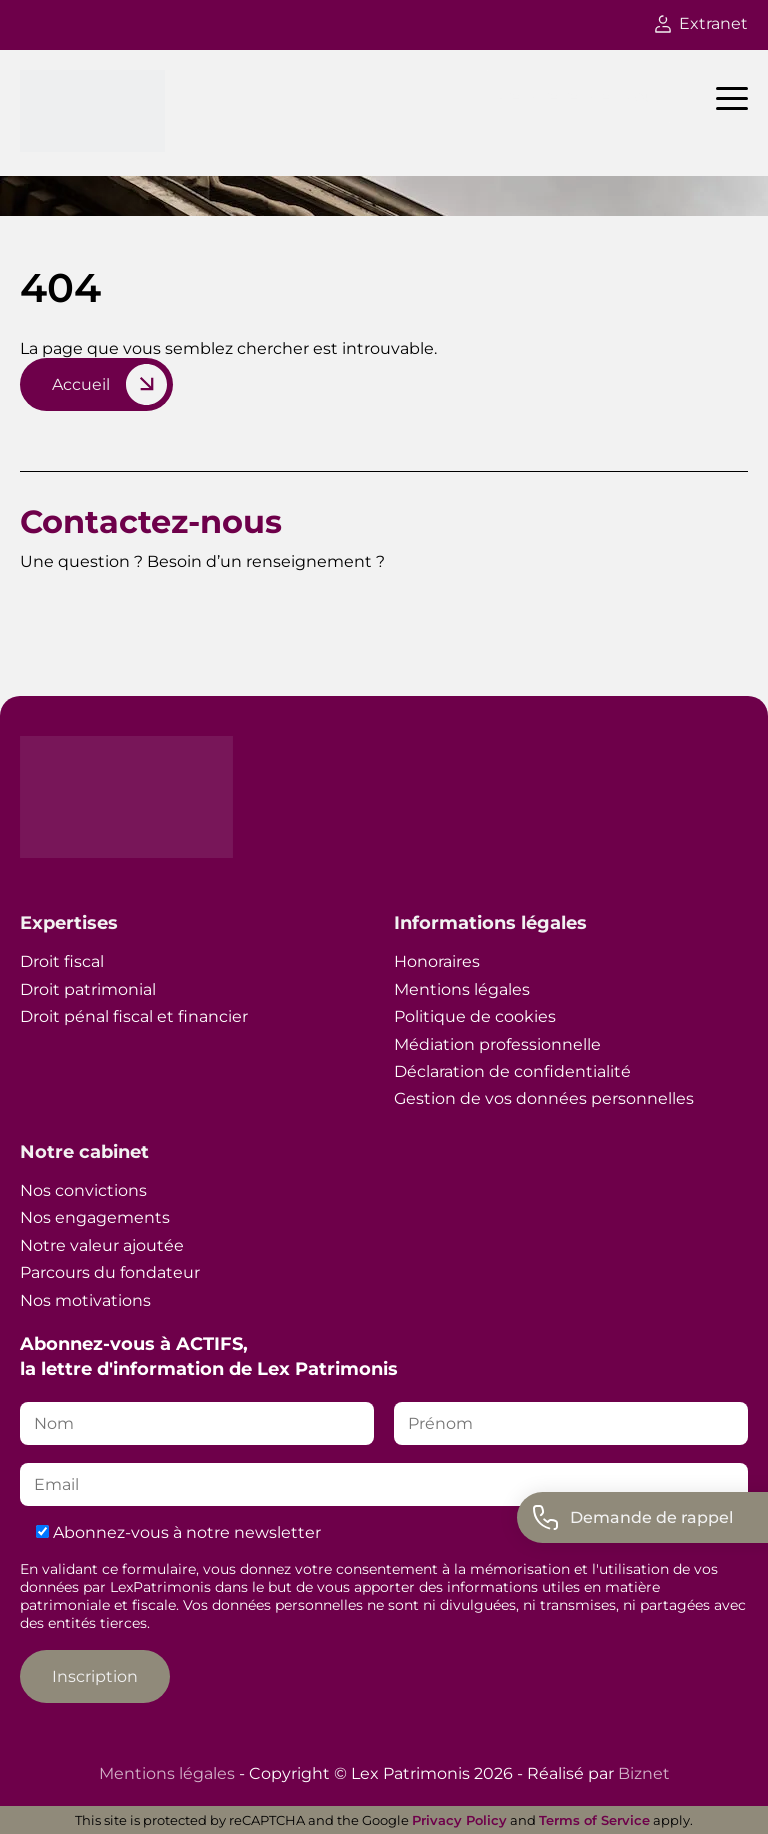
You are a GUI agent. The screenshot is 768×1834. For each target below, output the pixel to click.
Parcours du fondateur (110, 1272)
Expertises (69, 923)
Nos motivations (85, 1300)
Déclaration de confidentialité (512, 1071)
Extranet (701, 23)
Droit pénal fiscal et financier (134, 1016)
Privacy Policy (459, 1820)
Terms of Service (594, 1820)
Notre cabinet (84, 1152)
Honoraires (437, 961)
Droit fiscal (62, 961)
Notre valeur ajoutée (102, 1245)
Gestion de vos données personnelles (544, 1098)
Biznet (644, 1773)
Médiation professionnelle (497, 1044)
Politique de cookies (475, 1016)
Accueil (81, 384)
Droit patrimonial (88, 989)
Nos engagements (95, 1217)
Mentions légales (462, 989)
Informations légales (490, 923)
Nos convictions (83, 1190)
